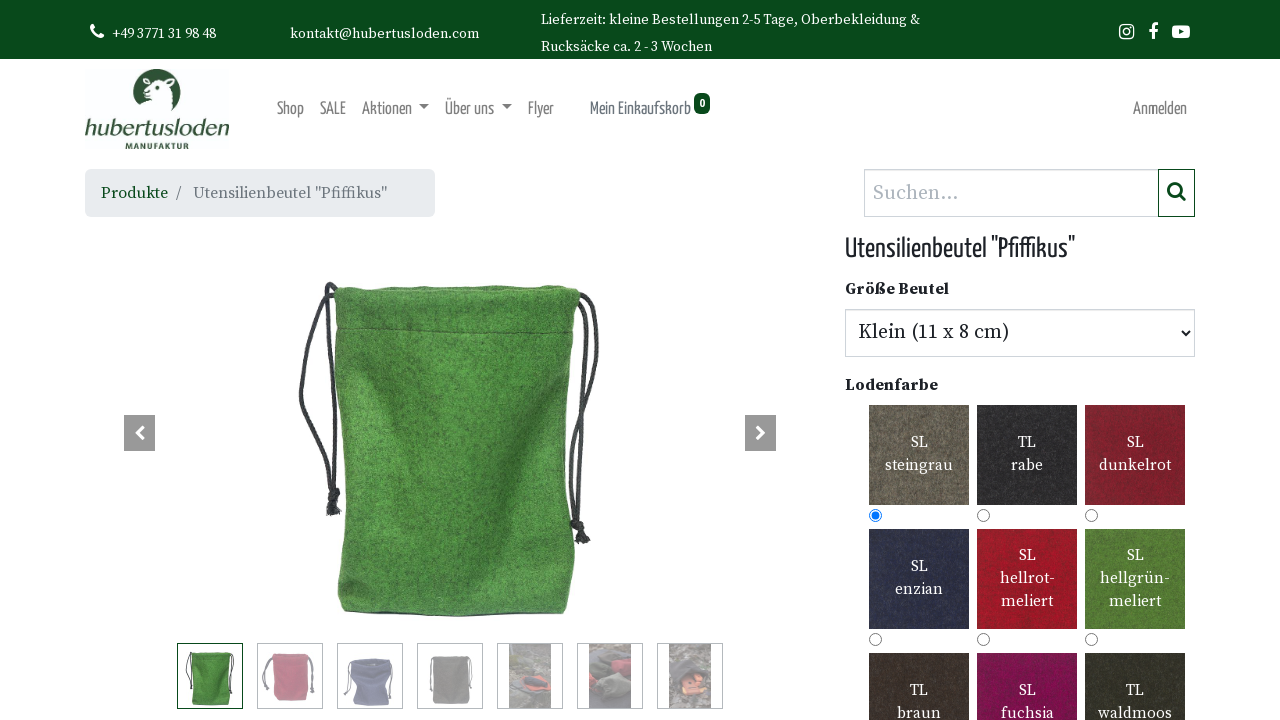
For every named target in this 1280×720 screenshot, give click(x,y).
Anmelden (1160, 109)
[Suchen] (1176, 193)
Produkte (134, 193)
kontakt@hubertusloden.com (384, 34)
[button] (140, 433)
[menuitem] (290, 109)
